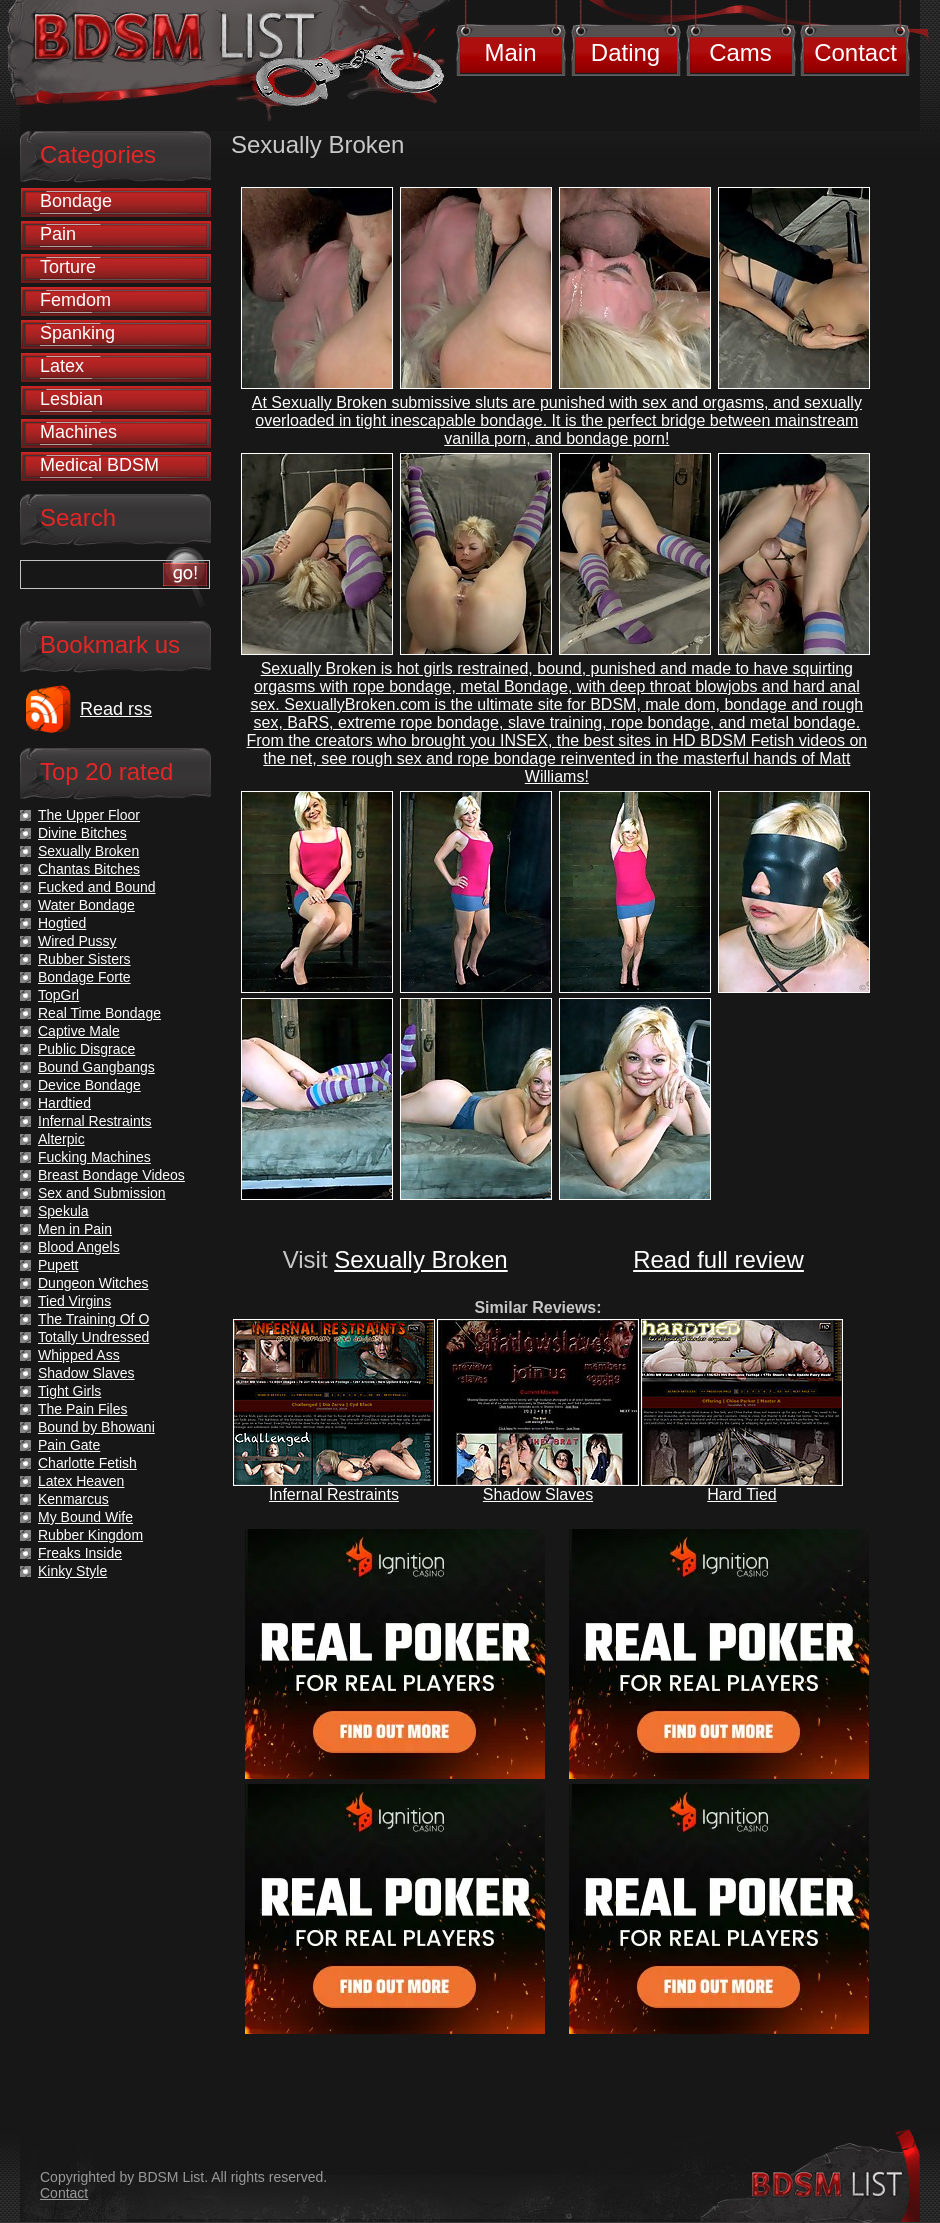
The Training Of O (93, 1319)
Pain (58, 234)
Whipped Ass (79, 1355)
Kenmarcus (73, 1499)
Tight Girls (69, 1391)
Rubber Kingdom (90, 1535)
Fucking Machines (94, 1157)
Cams (740, 52)
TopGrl (58, 995)
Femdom (75, 300)
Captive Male (79, 1031)
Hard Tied (741, 1494)
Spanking (77, 333)
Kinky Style (72, 1571)
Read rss (116, 709)
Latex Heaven (81, 1481)
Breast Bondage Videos (111, 1175)
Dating (625, 52)
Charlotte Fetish (87, 1463)
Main (510, 52)
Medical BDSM (99, 465)
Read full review (718, 1259)
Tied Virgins (74, 1301)
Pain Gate (69, 1445)
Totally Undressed (93, 1337)
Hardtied (64, 1103)
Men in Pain (75, 1229)
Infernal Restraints (334, 1494)
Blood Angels (79, 1247)
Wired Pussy (77, 941)
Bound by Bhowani (96, 1427)
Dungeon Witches (93, 1283)
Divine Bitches (82, 833)
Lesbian (71, 399)
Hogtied (62, 923)
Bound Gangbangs (96, 1067)
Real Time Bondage (99, 1013)
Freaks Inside (80, 1553)
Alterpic (61, 1139)
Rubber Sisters (84, 959)
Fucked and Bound (97, 887)
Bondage (76, 201)
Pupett (58, 1265)
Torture (68, 267)
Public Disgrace (86, 1049)
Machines (78, 432)
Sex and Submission (102, 1193)
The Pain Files (82, 1409)
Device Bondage (89, 1085)
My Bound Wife (85, 1517)
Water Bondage (86, 905)
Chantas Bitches (89, 869)
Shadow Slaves (538, 1494)
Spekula (63, 1211)
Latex (62, 366)
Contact (855, 52)
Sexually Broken (420, 1259)
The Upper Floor (89, 815)
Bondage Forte (84, 977)
